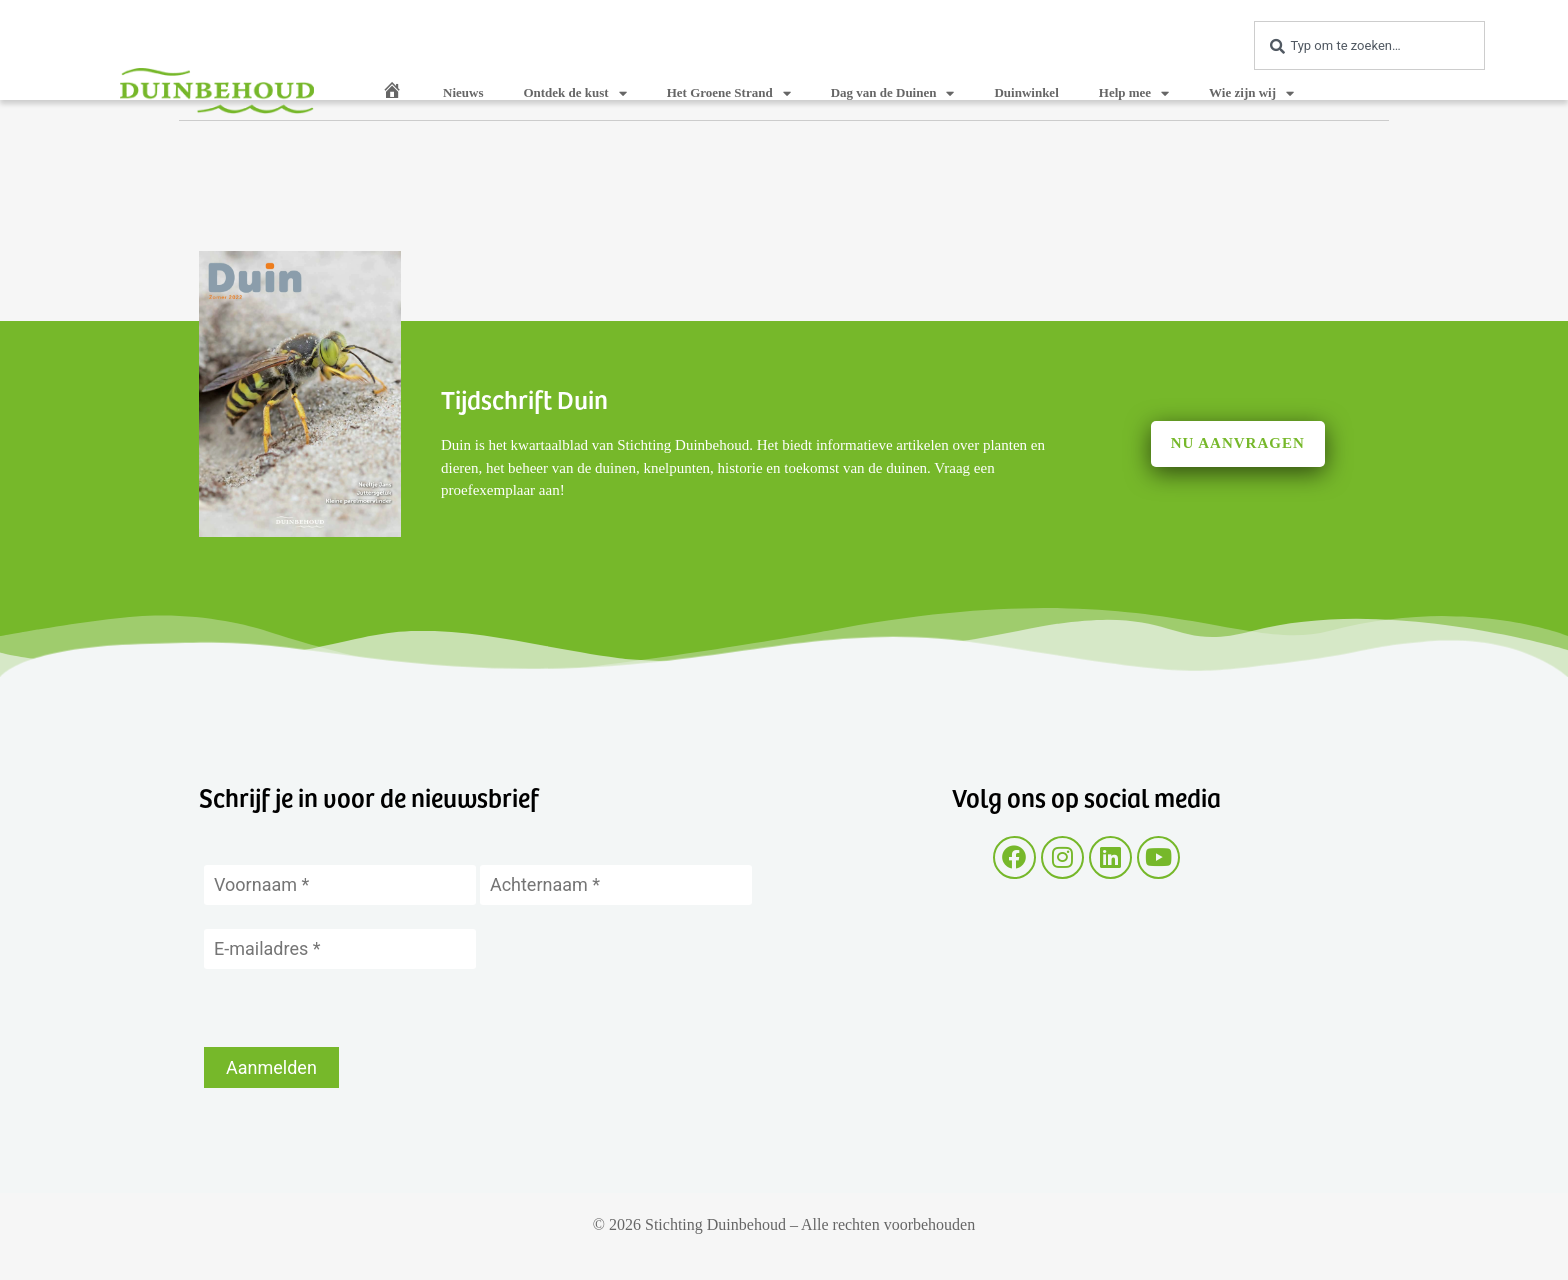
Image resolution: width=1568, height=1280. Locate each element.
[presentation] (356, 1008)
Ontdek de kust (574, 93)
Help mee (1134, 93)
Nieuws (463, 92)
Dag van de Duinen (893, 93)
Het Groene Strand (729, 93)
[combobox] (1369, 45)
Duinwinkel (1026, 92)
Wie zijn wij (1251, 93)
